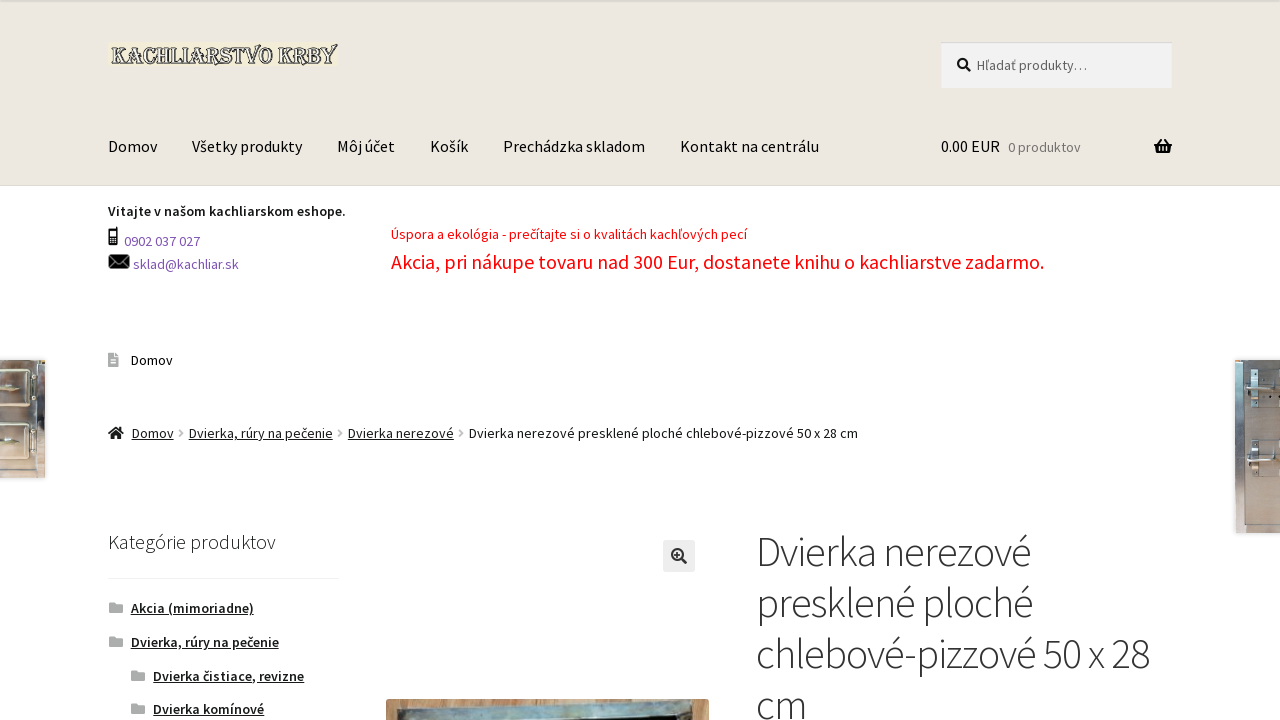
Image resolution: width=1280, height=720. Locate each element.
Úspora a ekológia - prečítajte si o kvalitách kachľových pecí (569, 234)
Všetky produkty (247, 146)
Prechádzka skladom (574, 146)
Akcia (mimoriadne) (192, 608)
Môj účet (366, 146)
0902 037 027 (160, 241)
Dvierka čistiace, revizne (228, 676)
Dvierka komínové (208, 709)
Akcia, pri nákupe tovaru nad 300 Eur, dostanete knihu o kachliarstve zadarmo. (719, 261)
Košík (449, 146)
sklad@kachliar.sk (184, 264)
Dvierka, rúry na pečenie (261, 433)
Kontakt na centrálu (749, 146)
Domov (132, 146)
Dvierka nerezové (401, 433)
